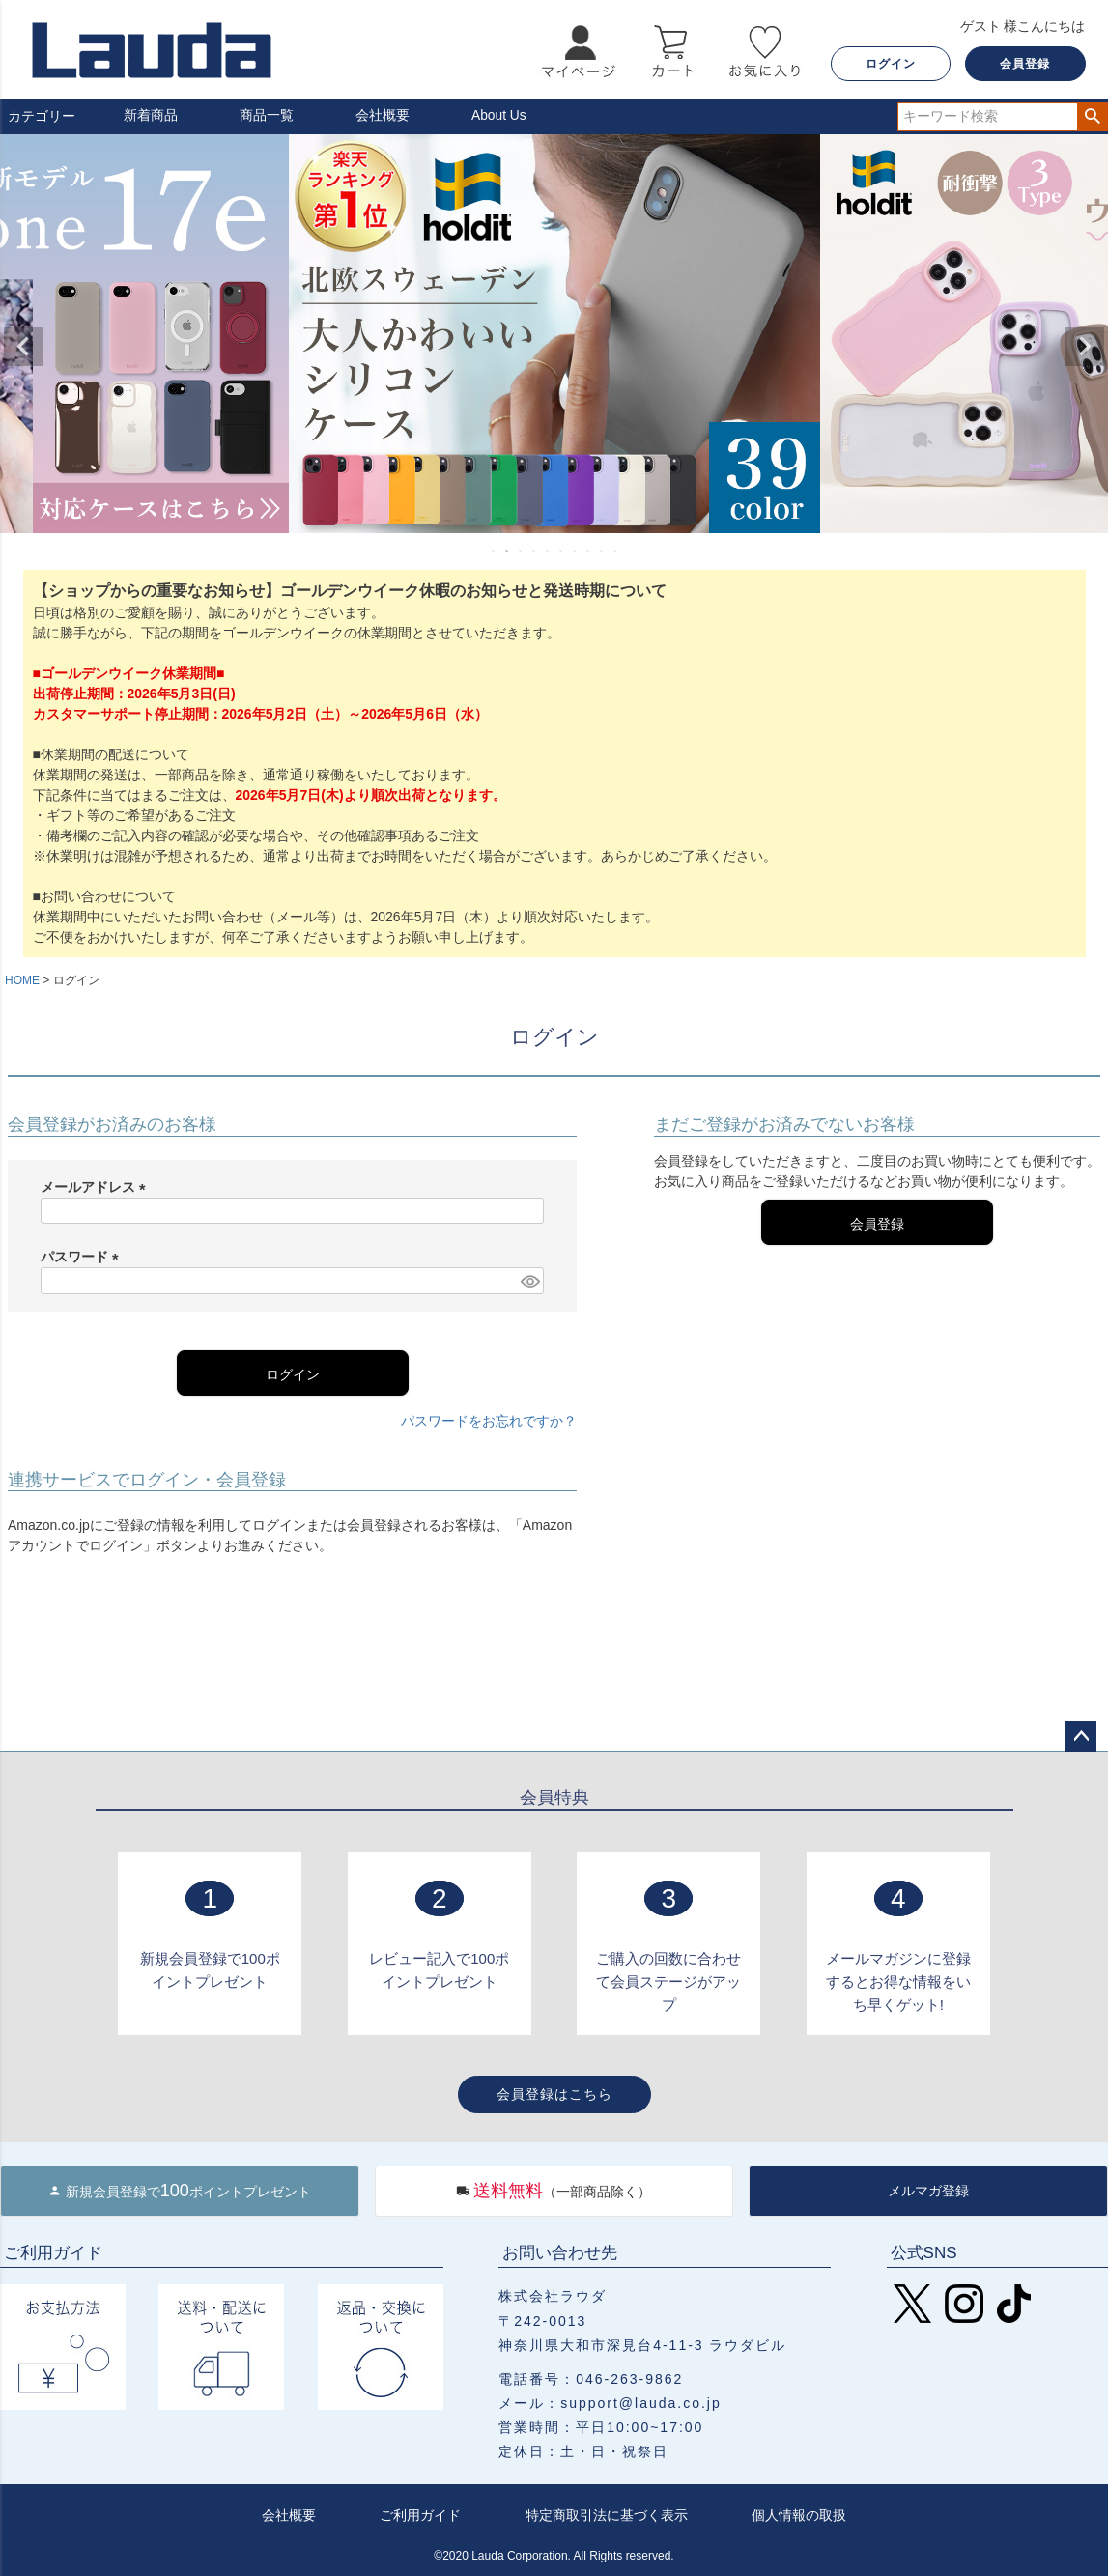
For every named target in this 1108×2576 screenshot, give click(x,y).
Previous (23, 346)
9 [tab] (603, 550)
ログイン (891, 64)
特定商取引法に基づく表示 (607, 2515)
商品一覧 (267, 116)
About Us (499, 116)
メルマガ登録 (928, 2190)
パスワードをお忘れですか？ (489, 1421)
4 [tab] (535, 550)
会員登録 (1025, 64)
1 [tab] (494, 550)
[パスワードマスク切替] (529, 1280)
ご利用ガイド (420, 2515)
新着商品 (151, 116)
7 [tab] (576, 550)
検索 (1092, 116)
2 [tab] (508, 550)
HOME (22, 980)
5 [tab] (549, 550)
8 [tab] (589, 550)
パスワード (83, 1256)
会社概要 (382, 116)
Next (1084, 346)
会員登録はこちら (554, 2094)
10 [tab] (616, 550)
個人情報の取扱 (799, 2515)
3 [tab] (521, 550)
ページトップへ (1080, 1736)
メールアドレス (97, 1187)
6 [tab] (562, 550)
